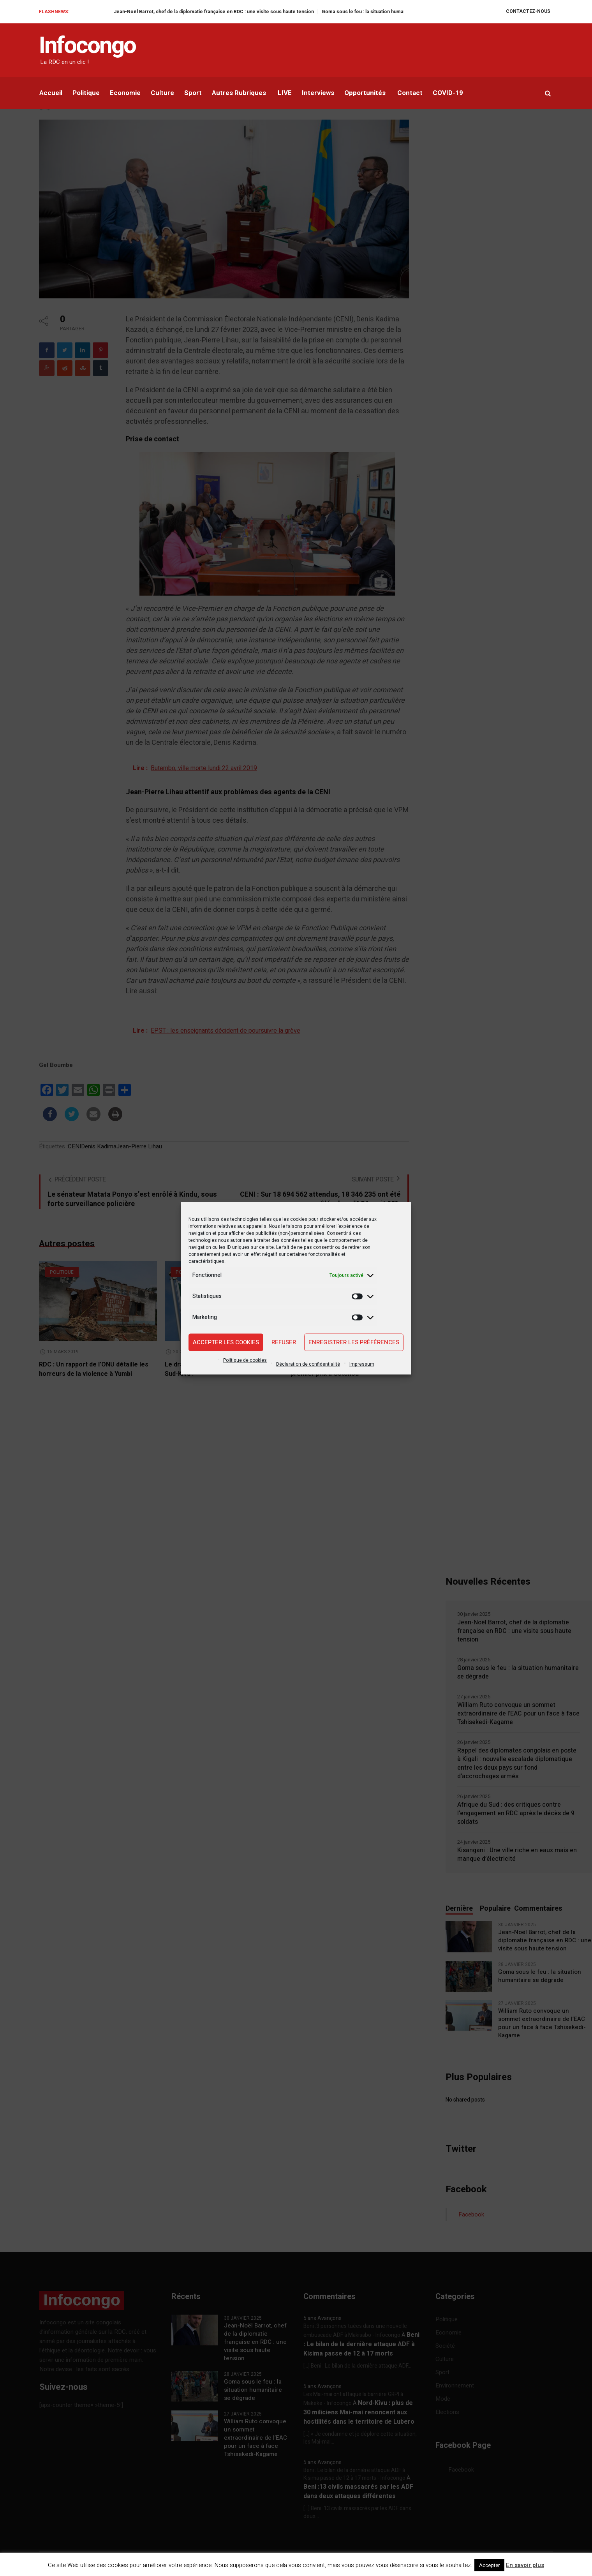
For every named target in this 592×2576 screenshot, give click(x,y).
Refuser (283, 1342)
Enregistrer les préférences (353, 1342)
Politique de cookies (245, 1359)
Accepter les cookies (226, 1342)
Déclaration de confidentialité (308, 1363)
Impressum (361, 1363)
